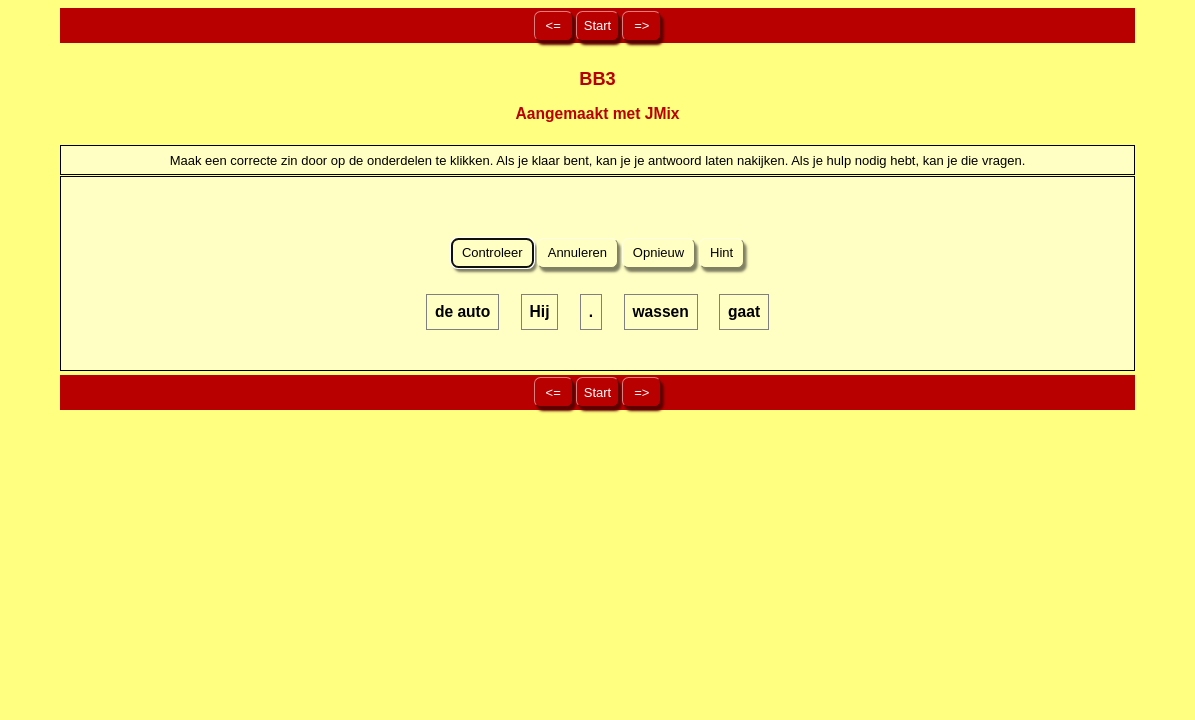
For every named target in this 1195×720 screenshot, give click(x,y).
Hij (540, 311)
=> (641, 25)
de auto (462, 311)
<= (553, 25)
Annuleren (578, 252)
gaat (744, 311)
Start (597, 25)
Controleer (492, 252)
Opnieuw (658, 252)
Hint (721, 252)
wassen (660, 311)
